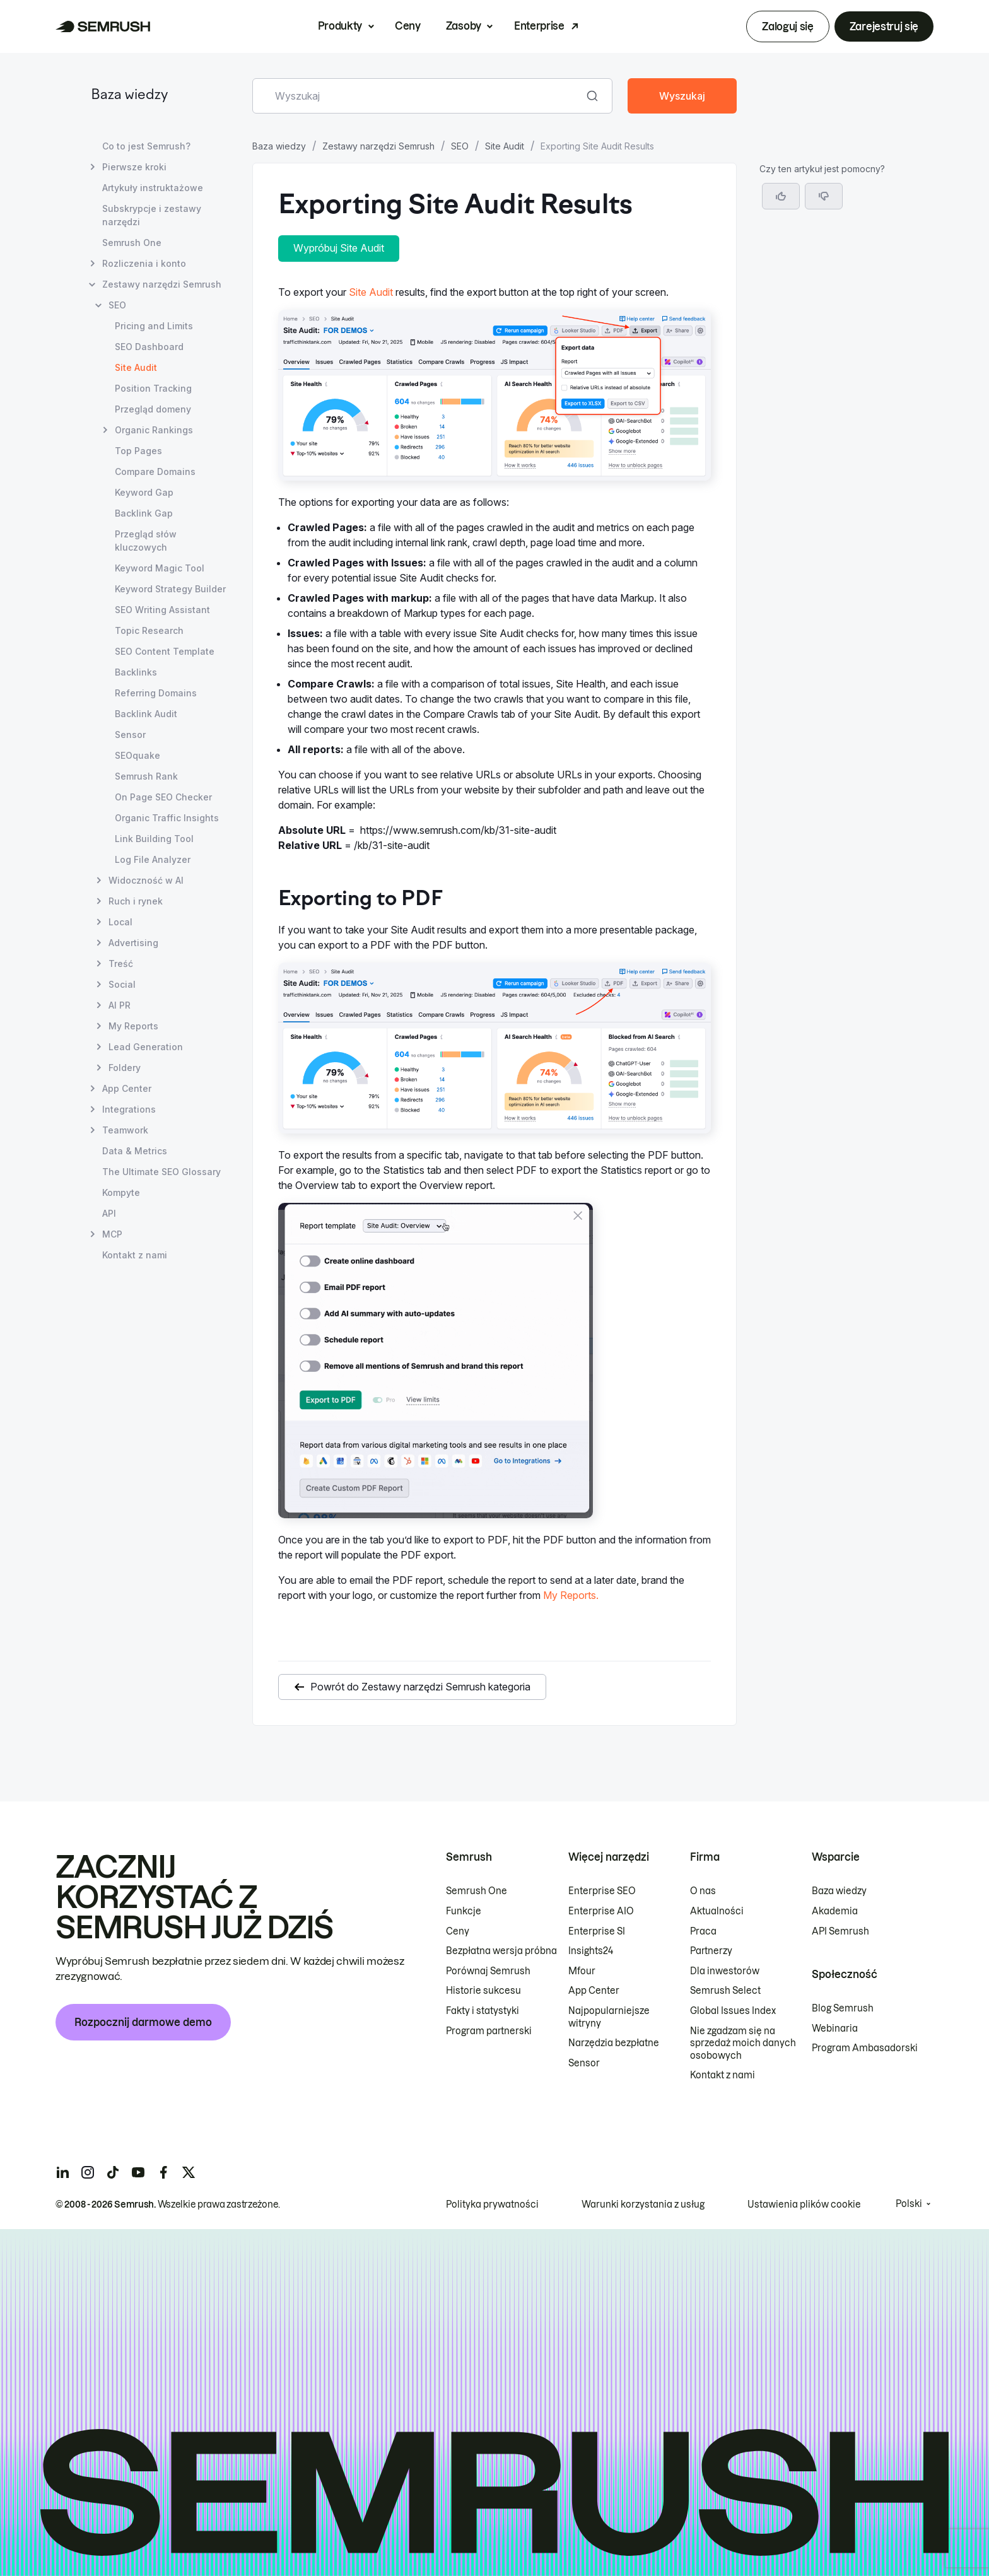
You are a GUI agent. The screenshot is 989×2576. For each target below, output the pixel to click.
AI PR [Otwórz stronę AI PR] (119, 1005)
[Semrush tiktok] (113, 2172)
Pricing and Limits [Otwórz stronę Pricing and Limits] (154, 325)
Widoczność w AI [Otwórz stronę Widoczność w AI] (146, 880)
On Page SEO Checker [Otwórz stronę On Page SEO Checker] (163, 797)
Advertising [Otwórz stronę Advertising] (133, 942)
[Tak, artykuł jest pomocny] (781, 196)
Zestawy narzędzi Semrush (378, 146)
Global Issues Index (733, 2011)
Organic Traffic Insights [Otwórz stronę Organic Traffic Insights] (167, 817)
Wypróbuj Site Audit (338, 248)
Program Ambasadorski (865, 2048)
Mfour (581, 1971)
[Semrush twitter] (188, 2172)
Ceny (408, 26)
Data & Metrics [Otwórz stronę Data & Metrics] (134, 1150)
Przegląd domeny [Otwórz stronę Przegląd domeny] (153, 409)
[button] (824, 196)
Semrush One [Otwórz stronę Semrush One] (131, 242)
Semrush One (476, 1891)
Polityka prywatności (492, 2204)
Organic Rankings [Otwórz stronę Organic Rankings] (154, 429)
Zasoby (463, 26)
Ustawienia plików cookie (804, 2204)
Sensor (584, 2063)
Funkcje (463, 1911)
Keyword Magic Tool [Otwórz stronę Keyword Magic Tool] (159, 568)
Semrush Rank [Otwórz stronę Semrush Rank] (146, 776)
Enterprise (539, 26)
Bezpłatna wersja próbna (501, 1951)
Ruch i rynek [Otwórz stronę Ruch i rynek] (135, 901)
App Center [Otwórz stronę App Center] (126, 1088)
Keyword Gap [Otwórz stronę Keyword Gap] (144, 492)
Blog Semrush (843, 2008)
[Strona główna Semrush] (103, 26)
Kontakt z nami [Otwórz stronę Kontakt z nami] (134, 1255)
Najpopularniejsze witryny (609, 2017)
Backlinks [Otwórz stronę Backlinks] (136, 672)
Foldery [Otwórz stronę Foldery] (124, 1067)
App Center (593, 1991)
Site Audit (504, 146)
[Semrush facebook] (163, 2172)
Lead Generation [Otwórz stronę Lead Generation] (145, 1046)
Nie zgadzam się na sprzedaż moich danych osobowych (743, 2043)
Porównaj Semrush (488, 1971)
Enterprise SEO (602, 1891)
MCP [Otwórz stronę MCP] (112, 1234)
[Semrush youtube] (138, 2172)
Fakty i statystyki (482, 2011)
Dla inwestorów (724, 1971)
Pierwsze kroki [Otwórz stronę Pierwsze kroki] (134, 166)
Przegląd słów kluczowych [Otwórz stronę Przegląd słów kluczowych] (146, 541)
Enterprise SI (596, 1931)
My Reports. (571, 1595)
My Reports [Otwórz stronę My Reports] (133, 1026)
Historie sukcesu (483, 1991)
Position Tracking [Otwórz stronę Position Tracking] (153, 388)
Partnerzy (711, 1951)
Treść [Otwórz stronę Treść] (120, 963)
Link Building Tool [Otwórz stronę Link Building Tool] (154, 838)
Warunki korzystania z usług (643, 2204)
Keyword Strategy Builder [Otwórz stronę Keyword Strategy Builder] (170, 588)
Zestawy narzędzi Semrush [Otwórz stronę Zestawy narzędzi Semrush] (161, 284)
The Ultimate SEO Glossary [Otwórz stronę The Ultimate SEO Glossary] (161, 1171)
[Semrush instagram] (87, 2172)
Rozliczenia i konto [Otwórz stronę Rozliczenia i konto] (144, 263)
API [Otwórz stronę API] (109, 1213)
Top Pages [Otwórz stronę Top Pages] (138, 450)
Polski (909, 2204)
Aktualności (717, 1911)
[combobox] (418, 96)
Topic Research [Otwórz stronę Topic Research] (149, 630)
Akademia (835, 1911)
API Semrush (840, 1931)
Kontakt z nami (722, 2075)
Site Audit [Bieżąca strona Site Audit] (136, 367)
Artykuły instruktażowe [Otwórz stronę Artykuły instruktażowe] (152, 187)
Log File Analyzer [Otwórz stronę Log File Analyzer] (152, 859)
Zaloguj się (787, 26)
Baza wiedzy (129, 95)
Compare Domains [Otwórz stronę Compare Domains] (155, 471)
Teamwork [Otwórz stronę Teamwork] (125, 1130)
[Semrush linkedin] (62, 2172)
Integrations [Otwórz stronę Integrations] (129, 1109)
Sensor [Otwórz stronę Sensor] (130, 734)
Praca (703, 1931)
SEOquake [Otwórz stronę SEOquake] (137, 755)
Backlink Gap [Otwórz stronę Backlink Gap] (144, 513)
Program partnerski (489, 2031)
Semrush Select (725, 1991)
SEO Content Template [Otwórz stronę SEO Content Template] (164, 651)
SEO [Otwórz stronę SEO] (117, 305)
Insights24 (590, 1951)
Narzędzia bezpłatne (613, 2043)
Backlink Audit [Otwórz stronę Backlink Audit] (146, 713)
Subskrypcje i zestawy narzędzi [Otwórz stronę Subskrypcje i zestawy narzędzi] (151, 215)
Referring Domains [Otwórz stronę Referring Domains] (156, 693)
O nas (703, 1891)
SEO (460, 146)
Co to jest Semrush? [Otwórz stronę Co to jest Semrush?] (146, 146)
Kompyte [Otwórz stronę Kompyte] (121, 1192)
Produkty (340, 26)
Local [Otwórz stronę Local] (120, 921)
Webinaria (835, 2028)
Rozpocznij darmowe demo (143, 2022)
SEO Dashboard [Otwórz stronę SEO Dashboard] (149, 346)
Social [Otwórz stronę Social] (122, 984)
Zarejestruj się (884, 26)
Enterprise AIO (601, 1911)
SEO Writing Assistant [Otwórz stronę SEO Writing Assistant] (162, 609)
